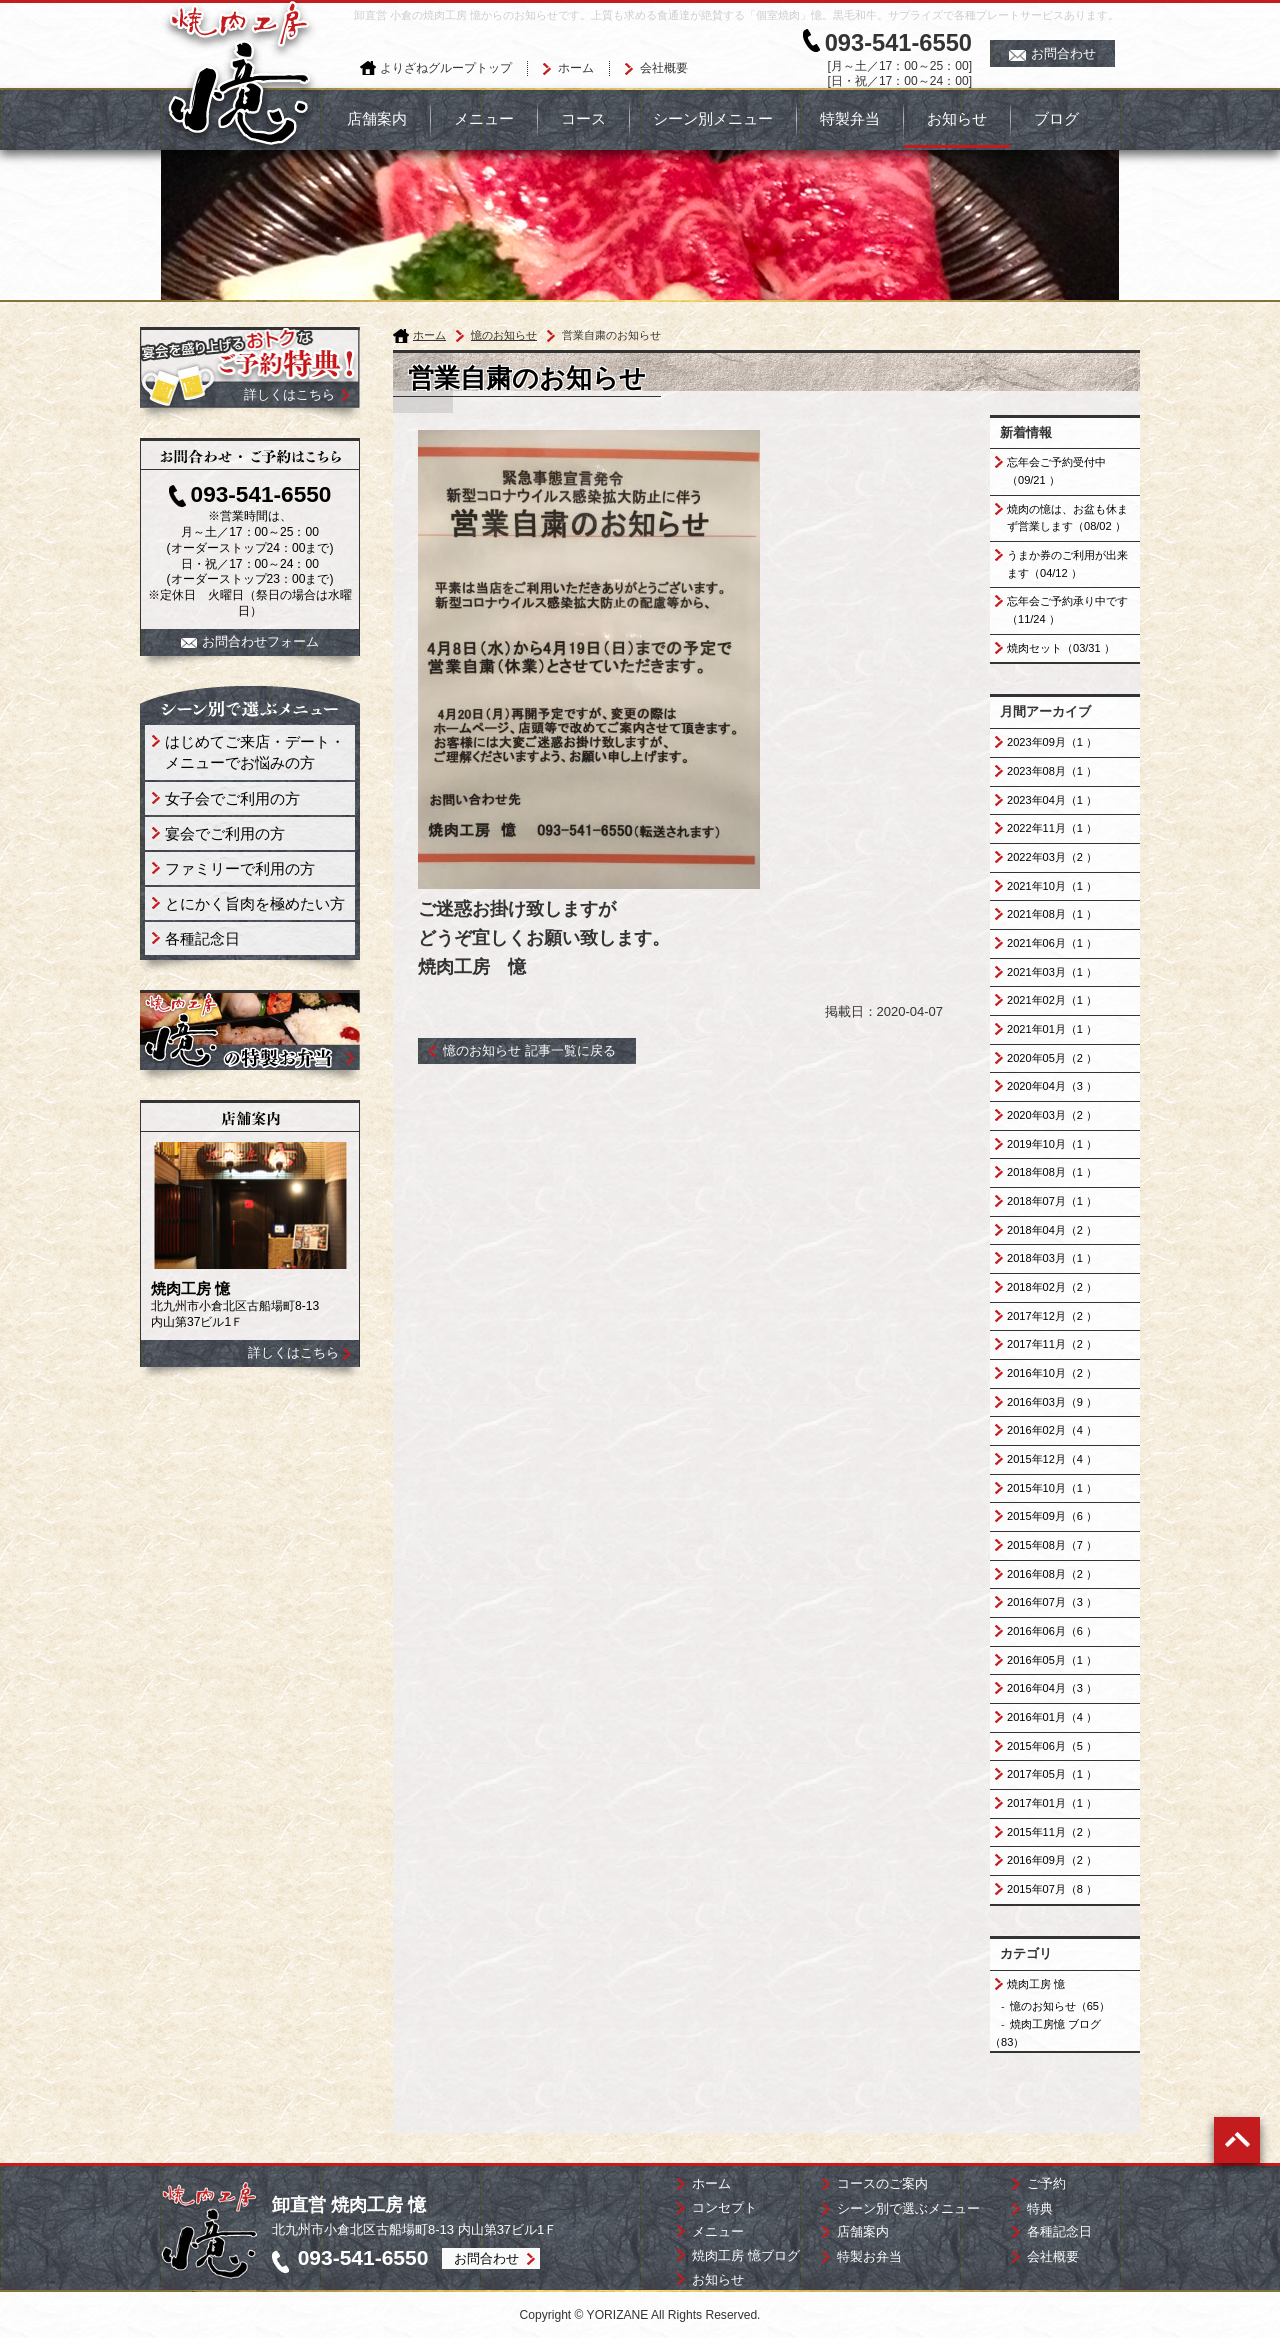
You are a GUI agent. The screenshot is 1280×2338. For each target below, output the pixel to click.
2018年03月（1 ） (1052, 1258)
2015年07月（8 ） (1052, 1889)
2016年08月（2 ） (1052, 1574)
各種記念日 (202, 938)
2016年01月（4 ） (1052, 1717)
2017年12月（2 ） (1052, 1316)
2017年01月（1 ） (1052, 1803)
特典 (1040, 2208)
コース (583, 118)
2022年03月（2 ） (1052, 857)
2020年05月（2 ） (1052, 1058)
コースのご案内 (882, 2183)
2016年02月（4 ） (1052, 1430)
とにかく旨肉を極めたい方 (255, 903)
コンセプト (724, 2207)
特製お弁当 (869, 2256)
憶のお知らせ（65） (1060, 2006)
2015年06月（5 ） (1052, 1746)
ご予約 (1046, 2183)
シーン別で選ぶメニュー (908, 2208)
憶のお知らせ (504, 335)
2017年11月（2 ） (1052, 1344)
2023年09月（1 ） (1052, 742)
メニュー (484, 118)
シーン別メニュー (713, 118)
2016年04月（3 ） (1052, 1688)
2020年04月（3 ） (1052, 1086)
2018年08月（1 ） (1052, 1172)
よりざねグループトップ (446, 68)
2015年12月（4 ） (1052, 1459)
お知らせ (957, 118)
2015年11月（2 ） (1052, 1832)
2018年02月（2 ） (1052, 1287)
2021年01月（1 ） (1052, 1029)
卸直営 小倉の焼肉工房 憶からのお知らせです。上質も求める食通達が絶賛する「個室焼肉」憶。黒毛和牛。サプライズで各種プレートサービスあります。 (736, 15)
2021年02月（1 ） (1052, 1000)
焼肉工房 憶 (1036, 1984)
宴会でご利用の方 (225, 833)
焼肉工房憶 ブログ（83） (1045, 2033)
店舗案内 (377, 118)
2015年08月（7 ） (1052, 1545)
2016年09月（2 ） (1052, 1860)
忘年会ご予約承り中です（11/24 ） (1067, 610)
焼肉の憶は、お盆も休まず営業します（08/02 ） (1067, 518)
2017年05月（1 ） (1052, 1774)
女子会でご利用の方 (232, 798)
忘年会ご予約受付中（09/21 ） (1056, 471)
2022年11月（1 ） (1052, 828)
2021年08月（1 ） (1052, 914)
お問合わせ (1052, 53)
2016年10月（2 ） (1052, 1373)
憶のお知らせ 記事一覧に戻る (529, 1050)
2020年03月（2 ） (1052, 1115)
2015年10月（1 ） (1052, 1488)
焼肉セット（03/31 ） (1061, 648)
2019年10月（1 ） (1052, 1144)
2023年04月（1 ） (1052, 800)
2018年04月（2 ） (1052, 1230)
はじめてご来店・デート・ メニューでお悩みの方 (255, 752)
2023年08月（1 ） (1052, 771)
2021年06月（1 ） (1052, 943)
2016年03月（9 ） (1052, 1402)
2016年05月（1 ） (1052, 1660)
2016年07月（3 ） (1052, 1602)
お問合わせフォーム (250, 641)
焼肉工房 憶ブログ (746, 2255)
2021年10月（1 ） (1052, 886)
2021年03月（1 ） (1052, 972)
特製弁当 (850, 118)
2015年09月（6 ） (1052, 1516)
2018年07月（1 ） (1052, 1201)
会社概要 (664, 68)
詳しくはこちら (293, 1352)
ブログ (1056, 118)
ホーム (576, 68)
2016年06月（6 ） (1052, 1631)
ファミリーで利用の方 (240, 868)
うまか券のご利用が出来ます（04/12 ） (1067, 564)
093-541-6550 (898, 43)
